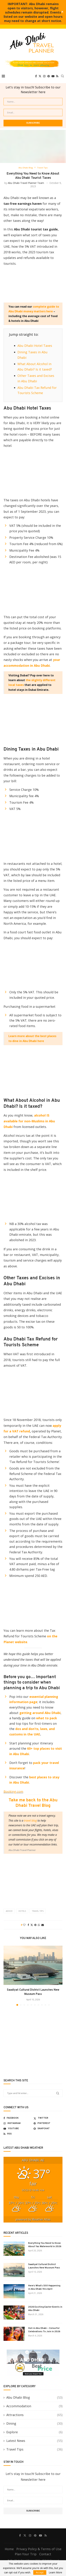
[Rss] (57, 76)
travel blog (30, 1820)
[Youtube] (53, 76)
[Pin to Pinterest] (35, 1925)
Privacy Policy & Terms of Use (38, 2549)
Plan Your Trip (26, 2554)
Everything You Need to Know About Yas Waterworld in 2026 (44, 2245)
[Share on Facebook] (28, 1925)
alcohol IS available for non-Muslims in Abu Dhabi (29, 1121)
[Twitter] (40, 76)
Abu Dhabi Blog (34, 2397)
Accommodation (34, 2406)
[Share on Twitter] (31, 1925)
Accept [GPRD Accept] (40, 2572)
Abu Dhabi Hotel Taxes (34, 345)
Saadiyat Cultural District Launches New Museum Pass (44, 2266)
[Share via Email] (42, 1925)
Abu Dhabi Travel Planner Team (26, 183)
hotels (22, 1911)
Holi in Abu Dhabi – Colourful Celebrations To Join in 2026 (44, 2330)
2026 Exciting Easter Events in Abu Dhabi (45, 2309)
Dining (34, 2423)
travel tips (37, 1911)
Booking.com (13, 1791)
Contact (45, 2554)
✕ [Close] (62, 12)
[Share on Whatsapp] (39, 1925)
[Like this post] (24, 1925)
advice (9, 1911)
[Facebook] (36, 76)
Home (9, 2549)
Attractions (34, 2415)
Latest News (34, 2441)
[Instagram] (44, 76)
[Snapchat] (48, 2128)
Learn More (55, 2572)
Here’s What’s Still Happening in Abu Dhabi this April (44, 2287)
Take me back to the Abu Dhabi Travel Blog (33, 1803)
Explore (34, 2432)
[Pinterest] (48, 76)
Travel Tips (34, 2449)
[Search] (62, 76)
